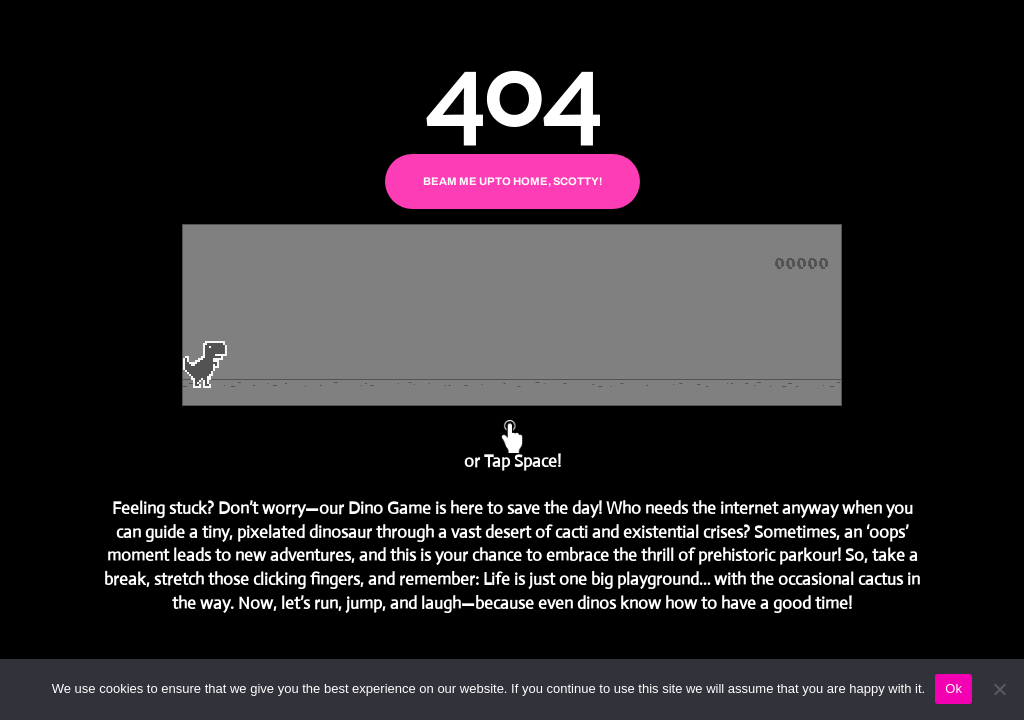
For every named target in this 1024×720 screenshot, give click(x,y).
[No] (999, 689)
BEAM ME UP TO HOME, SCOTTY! (512, 181)
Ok (953, 688)
